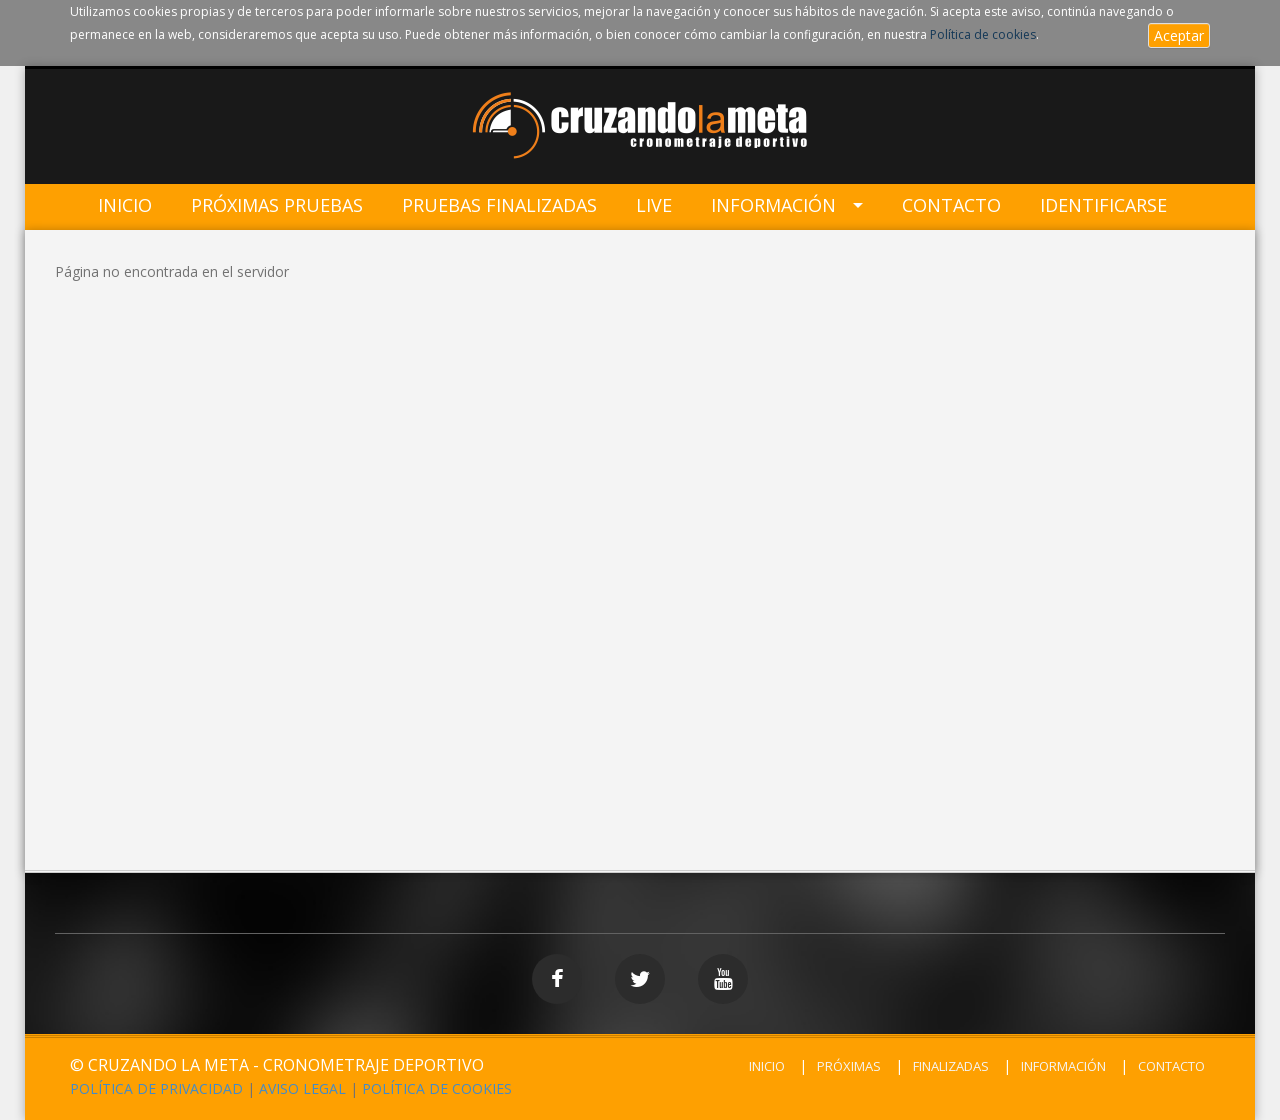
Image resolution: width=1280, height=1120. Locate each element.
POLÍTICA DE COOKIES (437, 1088)
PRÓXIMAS (849, 1066)
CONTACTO (1171, 1066)
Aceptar (1179, 35)
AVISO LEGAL (302, 1088)
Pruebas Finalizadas (499, 205)
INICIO (767, 1066)
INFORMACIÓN (1063, 1066)
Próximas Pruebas (277, 205)
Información (773, 205)
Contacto (951, 205)
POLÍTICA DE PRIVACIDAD (156, 1088)
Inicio (125, 205)
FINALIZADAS (951, 1066)
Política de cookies (983, 34)
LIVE (654, 205)
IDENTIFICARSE (1103, 205)
